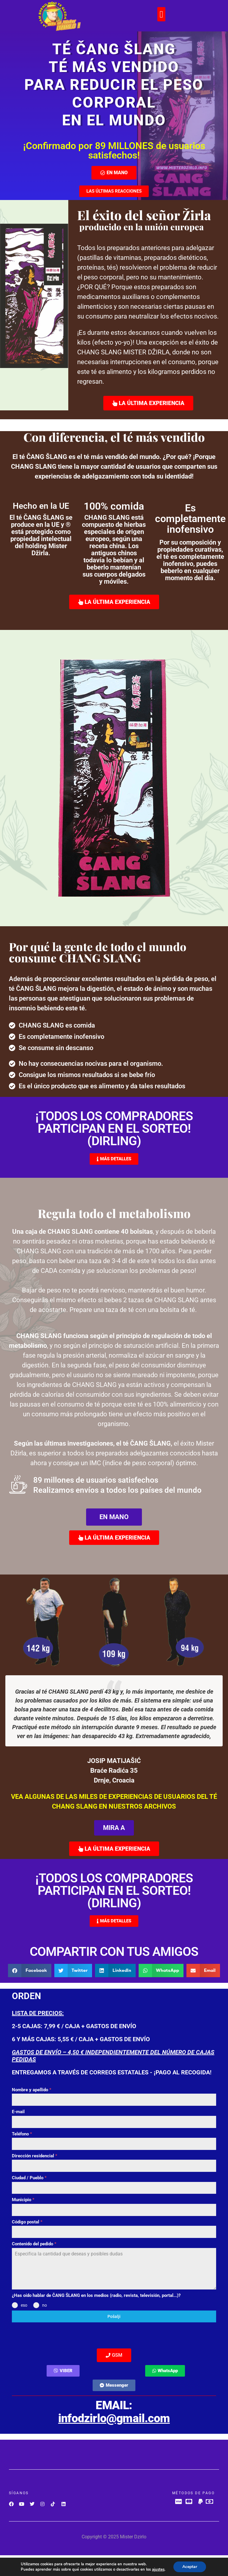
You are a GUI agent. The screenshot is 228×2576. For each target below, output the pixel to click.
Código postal (27, 2222)
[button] (161, 14)
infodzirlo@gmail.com (114, 2418)
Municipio (23, 2199)
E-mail (18, 2111)
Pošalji (114, 2316)
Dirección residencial (34, 2156)
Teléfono (22, 2134)
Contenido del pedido (34, 2244)
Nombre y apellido (31, 2089)
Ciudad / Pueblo (29, 2177)
